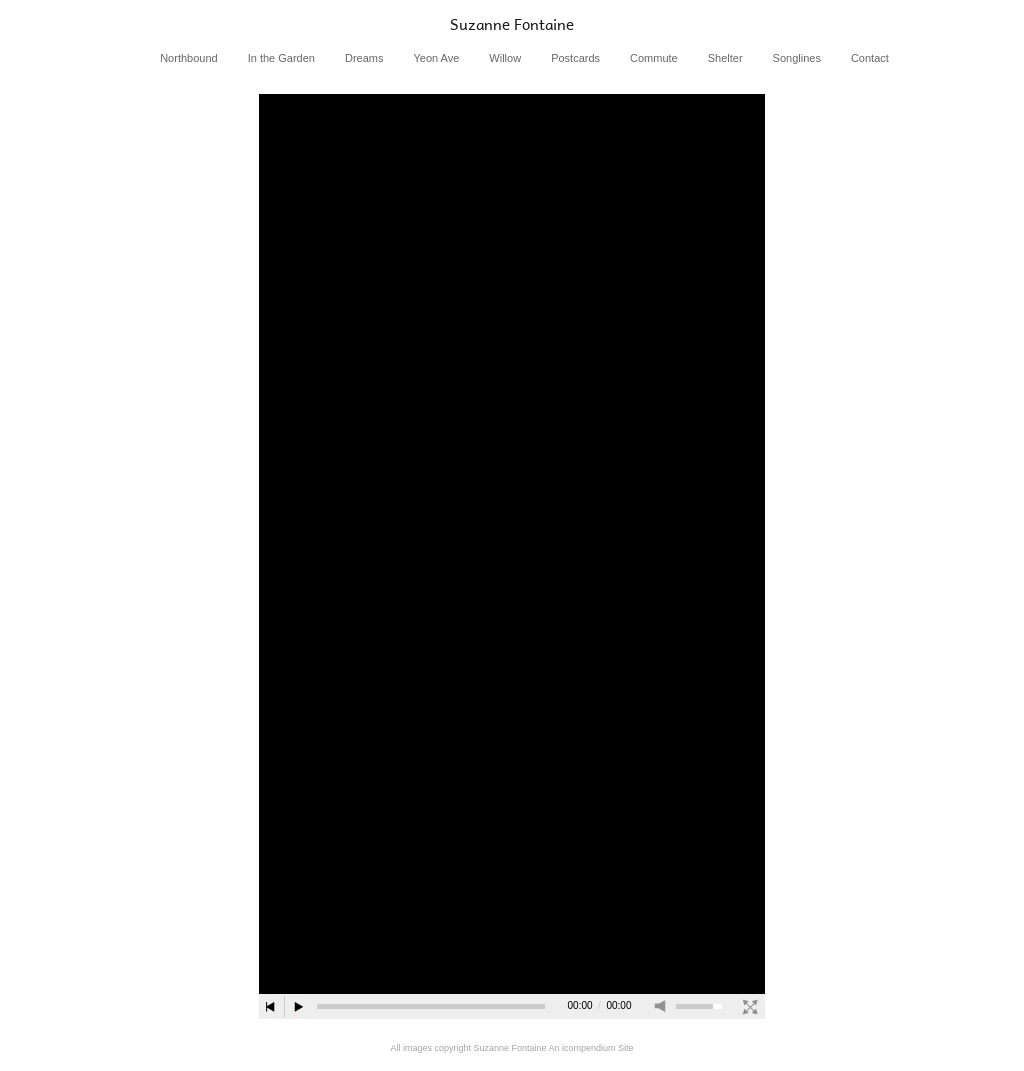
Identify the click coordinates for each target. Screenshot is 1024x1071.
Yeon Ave (436, 58)
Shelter (725, 58)
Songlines (797, 58)
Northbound (189, 58)
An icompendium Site (591, 1048)
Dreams (364, 58)
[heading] (512, 24)
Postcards (575, 58)
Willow (505, 58)
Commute (654, 58)
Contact (870, 58)
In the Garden (281, 58)
